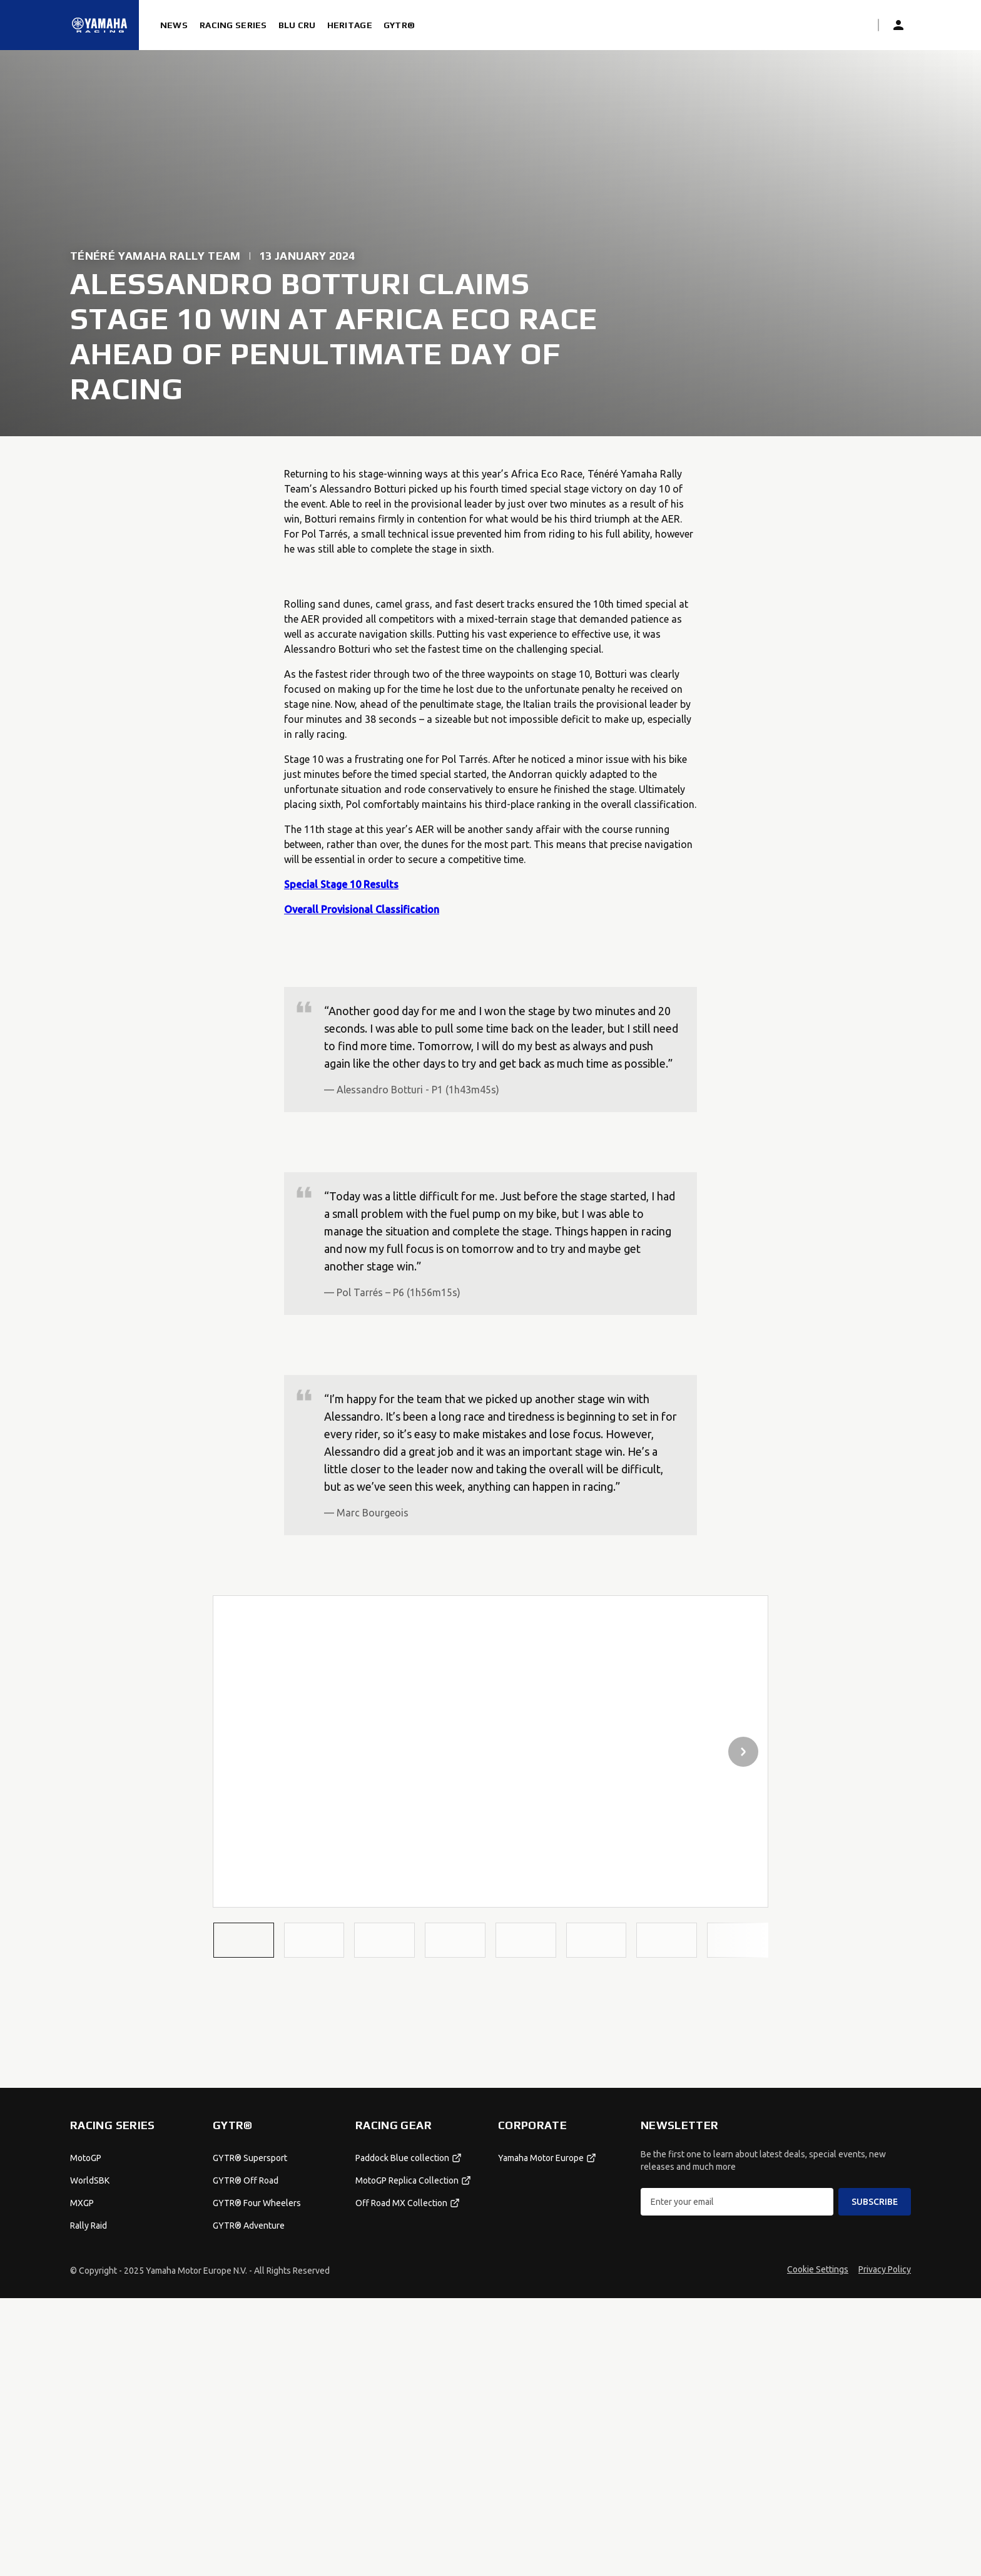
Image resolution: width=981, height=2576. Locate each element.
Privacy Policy (884, 2547)
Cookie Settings (817, 2547)
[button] (243, 1939)
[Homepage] (99, 25)
